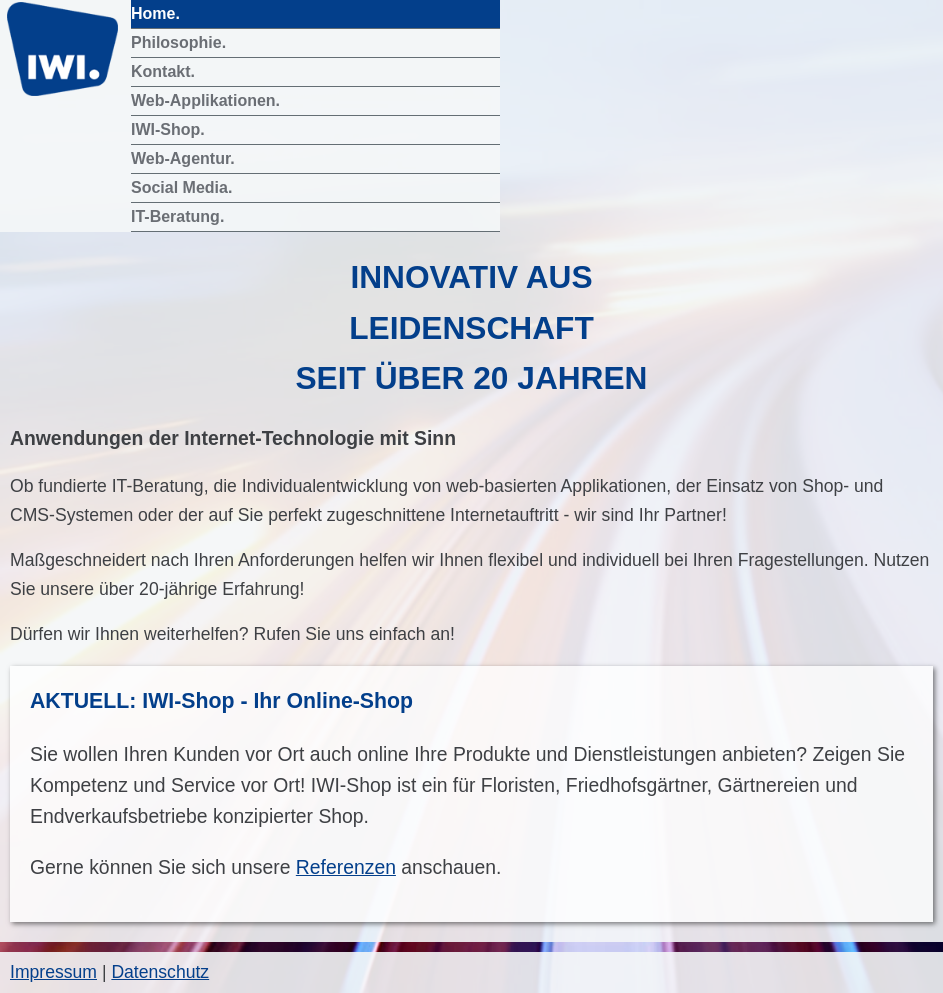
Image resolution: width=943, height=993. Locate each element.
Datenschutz (160, 972)
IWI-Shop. (170, 129)
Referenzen (346, 867)
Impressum (53, 972)
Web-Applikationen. (207, 100)
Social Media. (184, 187)
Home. (157, 13)
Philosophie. (181, 42)
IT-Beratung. (180, 216)
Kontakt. (165, 71)
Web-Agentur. (185, 158)
